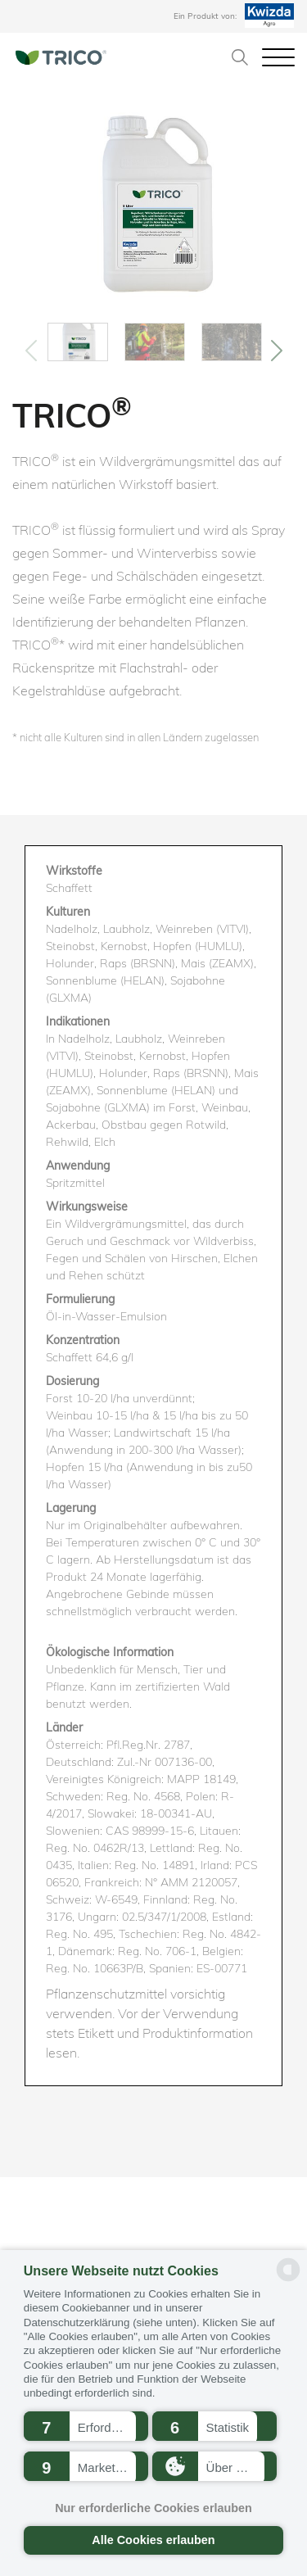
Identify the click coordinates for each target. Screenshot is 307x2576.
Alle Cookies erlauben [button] (153, 2540)
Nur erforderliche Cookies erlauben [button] (153, 2508)
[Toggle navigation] (278, 55)
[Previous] (31, 351)
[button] (86, 2426)
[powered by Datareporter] (288, 2279)
